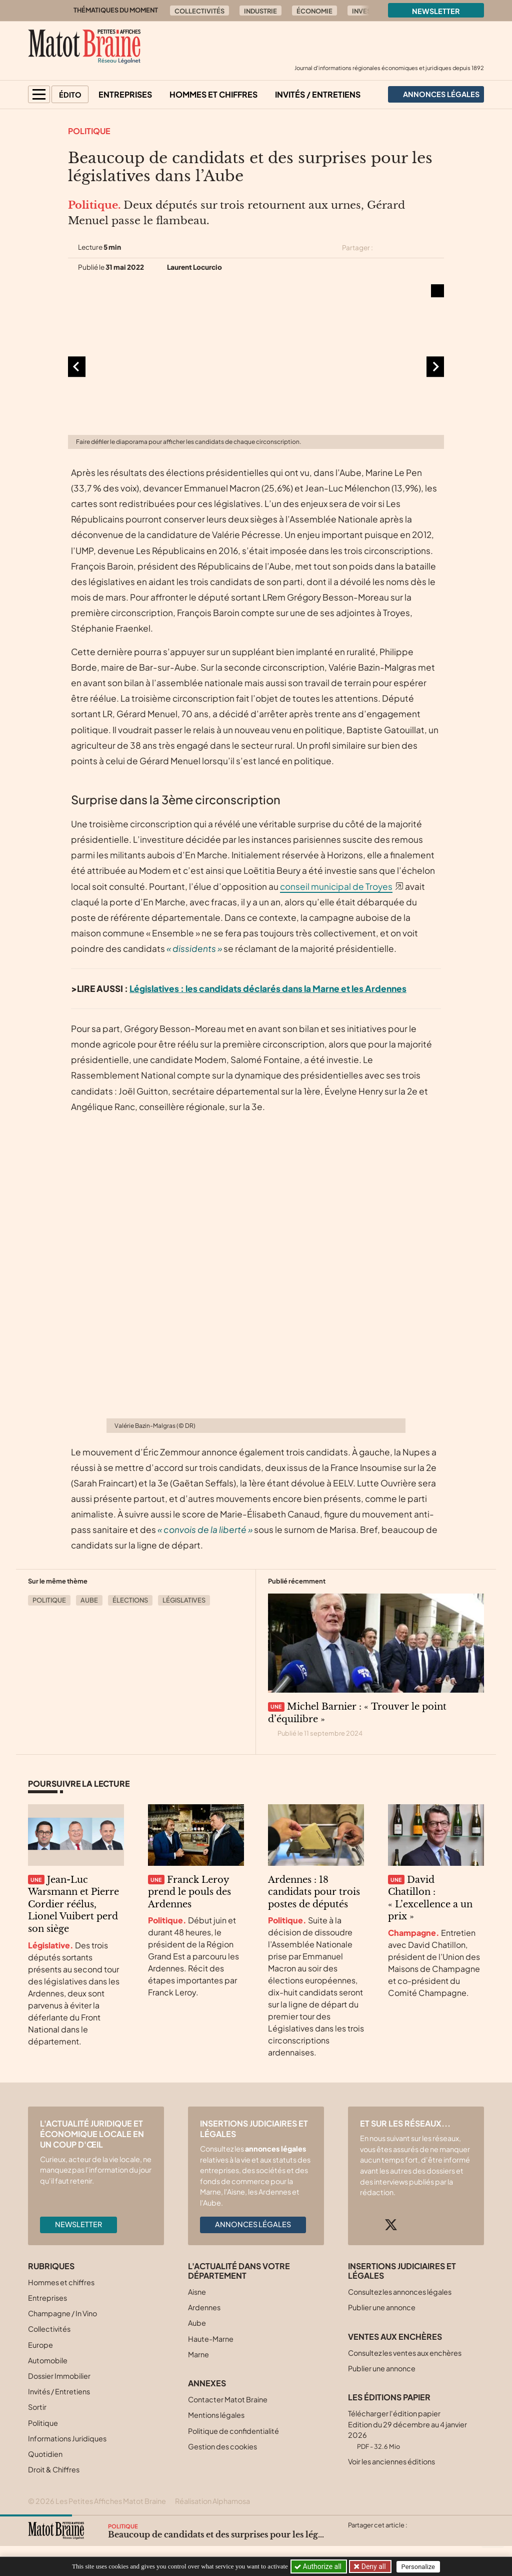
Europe (40, 2344)
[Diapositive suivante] (435, 366)
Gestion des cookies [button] (222, 2446)
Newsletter (436, 11)
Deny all (373, 2566)
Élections (130, 1600)
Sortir (37, 2406)
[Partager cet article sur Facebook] (402, 247)
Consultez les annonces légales (400, 2291)
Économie (314, 11)
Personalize (419, 2566)
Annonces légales (253, 2224)
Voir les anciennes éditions (391, 2461)
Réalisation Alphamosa (212, 2500)
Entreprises (125, 94)
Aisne (197, 2291)
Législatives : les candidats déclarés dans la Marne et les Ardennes (268, 988)
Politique (89, 131)
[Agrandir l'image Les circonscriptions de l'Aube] (256, 366)
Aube (89, 1600)
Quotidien (45, 2453)
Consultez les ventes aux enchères (405, 2352)
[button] (39, 94)
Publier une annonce (382, 2307)
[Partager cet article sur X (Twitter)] (384, 247)
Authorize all (319, 2566)
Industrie (260, 11)
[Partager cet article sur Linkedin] (420, 247)
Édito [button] (70, 94)
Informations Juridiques (67, 2438)
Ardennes (204, 2307)
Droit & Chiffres (54, 2469)
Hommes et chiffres (214, 94)
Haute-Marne (211, 2338)
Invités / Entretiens (317, 94)
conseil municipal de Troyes (336, 886)
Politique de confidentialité (233, 2430)
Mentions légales (216, 2414)
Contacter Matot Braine (228, 2399)
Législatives (184, 1600)
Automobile (48, 2360)
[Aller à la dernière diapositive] (77, 366)
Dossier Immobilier (59, 2375)
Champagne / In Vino (62, 2313)
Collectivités (199, 11)
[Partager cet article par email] (437, 247)
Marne (198, 2354)
